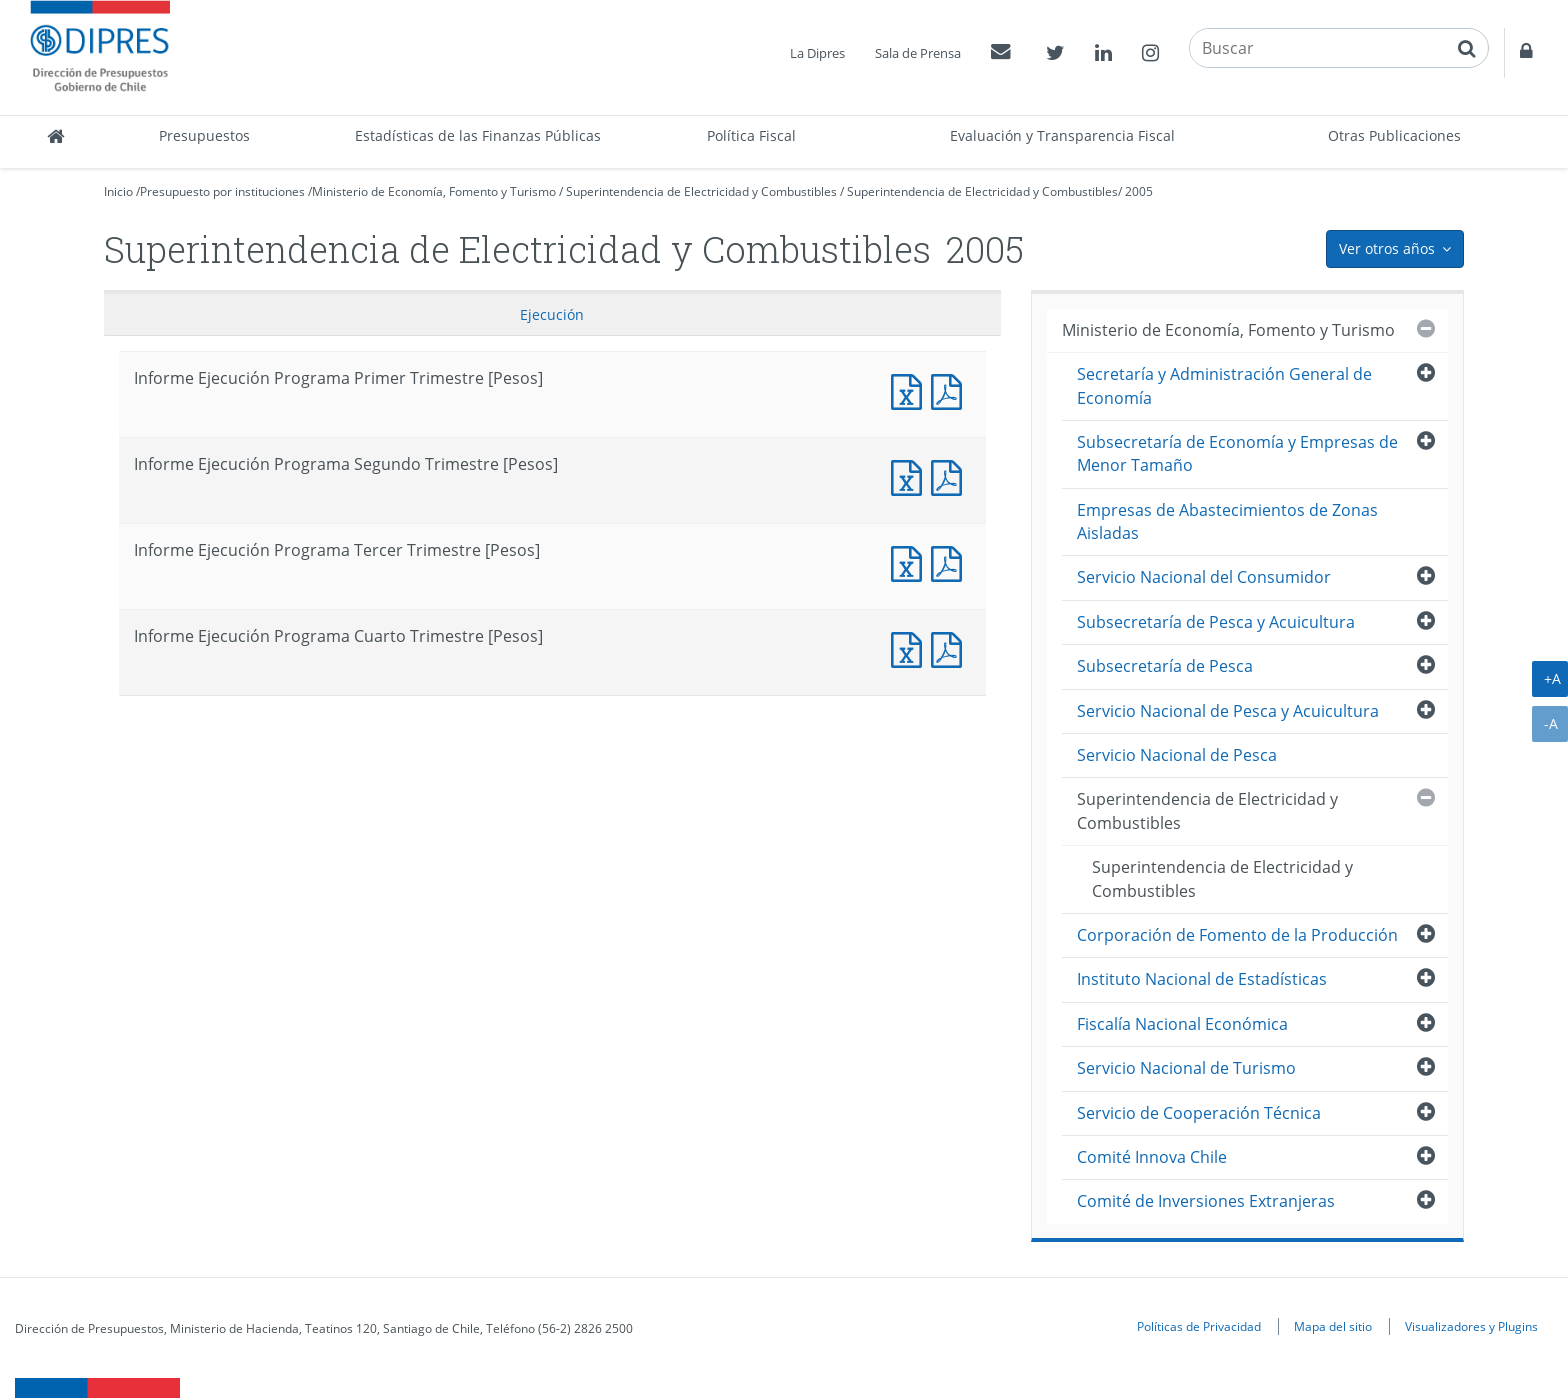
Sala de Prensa (918, 53)
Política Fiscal (751, 135)
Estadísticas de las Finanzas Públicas (478, 135)
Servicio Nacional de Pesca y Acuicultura (1228, 711)
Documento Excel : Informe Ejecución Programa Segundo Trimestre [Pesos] (911, 475)
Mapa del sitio (1333, 1326)
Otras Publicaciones (1394, 135)
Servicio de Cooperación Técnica (1199, 1113)
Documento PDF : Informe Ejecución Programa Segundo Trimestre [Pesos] (951, 475)
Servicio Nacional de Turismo (1186, 1068)
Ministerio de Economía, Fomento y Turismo (434, 191)
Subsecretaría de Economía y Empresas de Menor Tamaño (1237, 453)
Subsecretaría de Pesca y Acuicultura (1216, 622)
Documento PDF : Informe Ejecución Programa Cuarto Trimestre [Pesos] (951, 647)
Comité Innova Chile (1152, 1157)
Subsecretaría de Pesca (1165, 666)
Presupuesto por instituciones (222, 191)
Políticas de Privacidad (1199, 1326)
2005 (1139, 191)
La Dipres (817, 53)
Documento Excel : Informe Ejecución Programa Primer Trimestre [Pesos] (911, 389)
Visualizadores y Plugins (1471, 1326)
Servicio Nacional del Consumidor (1204, 577)
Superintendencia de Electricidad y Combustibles (701, 191)
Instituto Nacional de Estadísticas (1202, 979)
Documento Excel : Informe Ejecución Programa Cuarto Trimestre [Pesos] (911, 647)
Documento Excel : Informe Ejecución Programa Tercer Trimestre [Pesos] (911, 561)
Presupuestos (204, 135)
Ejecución (552, 314)
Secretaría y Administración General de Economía (1224, 385)
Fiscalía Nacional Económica (1182, 1024)
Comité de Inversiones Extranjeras (1206, 1201)
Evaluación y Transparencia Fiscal (1062, 135)
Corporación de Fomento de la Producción (1237, 935)
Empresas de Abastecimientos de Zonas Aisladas (1227, 521)
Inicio (118, 191)
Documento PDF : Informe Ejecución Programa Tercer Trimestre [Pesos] (951, 561)
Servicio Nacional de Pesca (1177, 755)
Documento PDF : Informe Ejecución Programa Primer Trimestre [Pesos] (951, 389)
